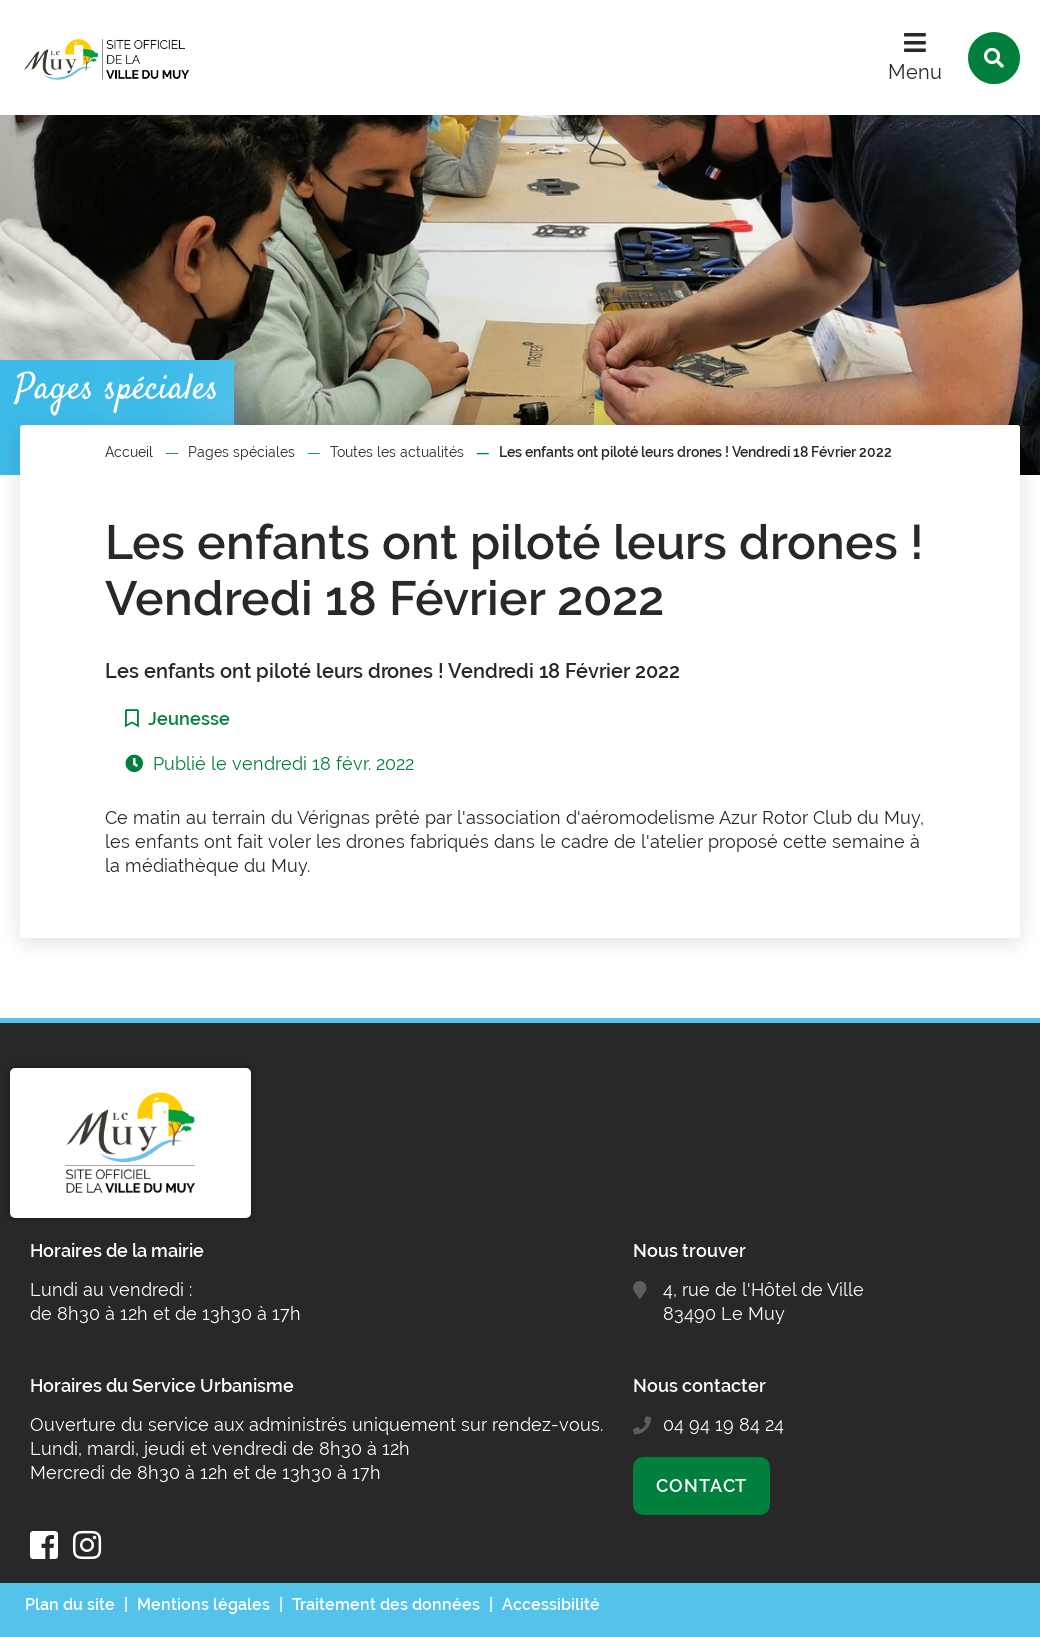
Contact (701, 1485)
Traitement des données (386, 1604)
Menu (915, 72)
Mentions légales (203, 1604)
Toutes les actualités (397, 452)
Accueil (129, 452)
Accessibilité (551, 1604)
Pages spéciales (241, 452)
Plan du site (70, 1604)
